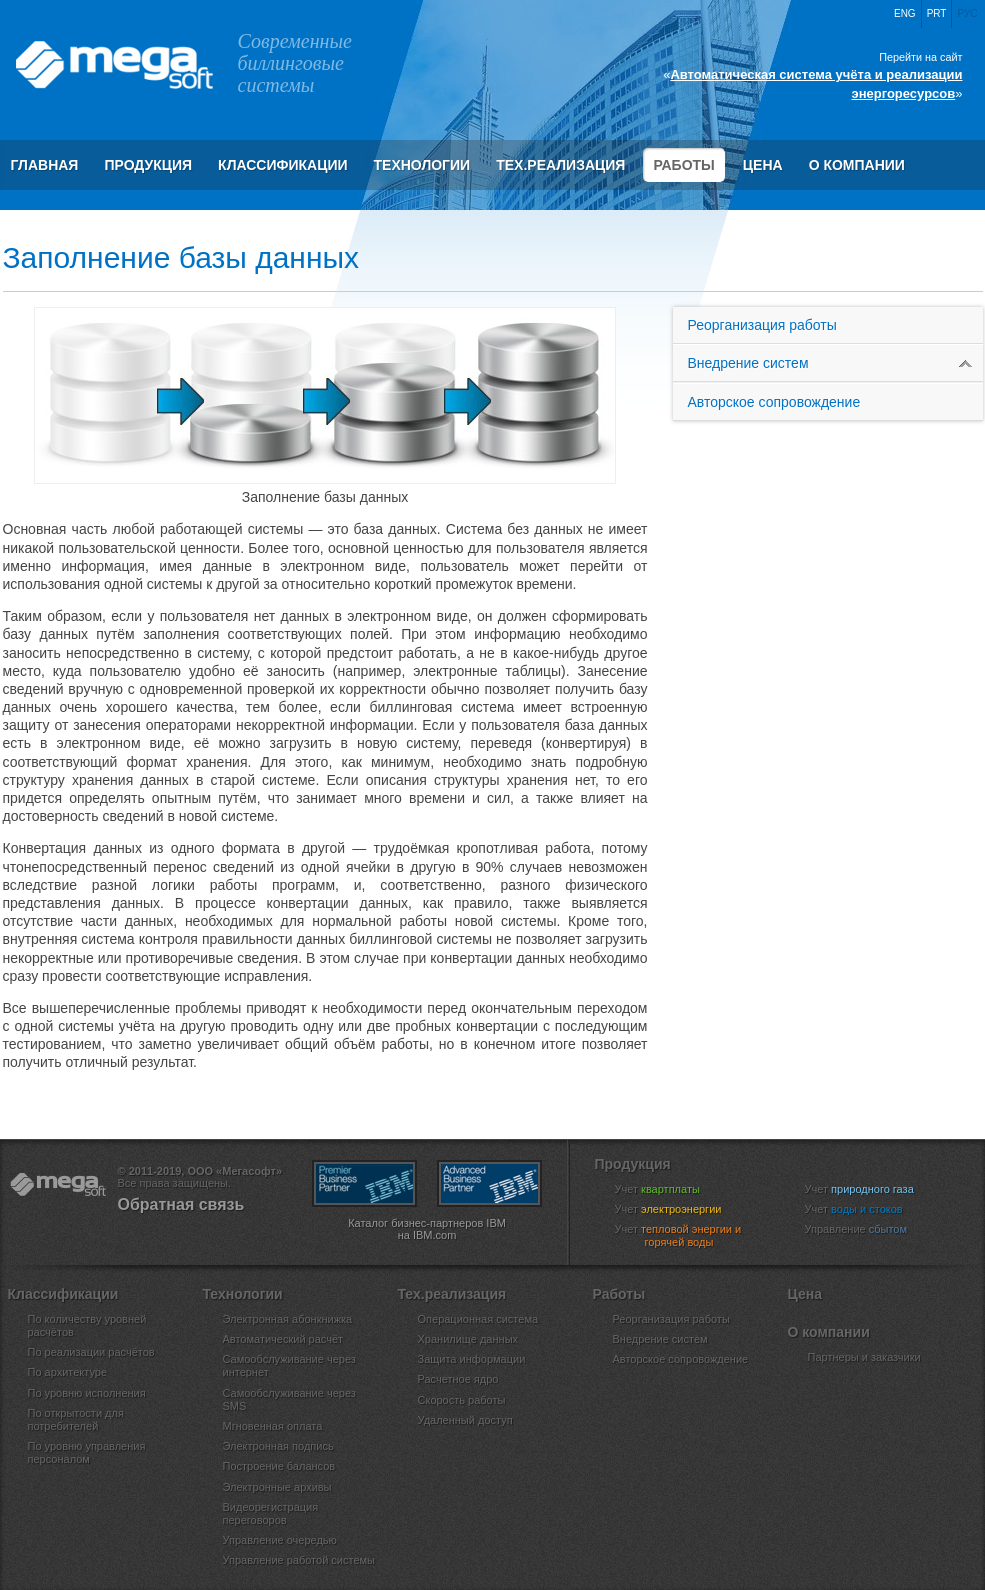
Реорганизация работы (762, 325)
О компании (857, 165)
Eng (905, 13)
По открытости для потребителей (76, 1419)
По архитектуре (68, 1372)
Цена (763, 165)
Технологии (422, 165)
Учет (670, 1189)
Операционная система (478, 1319)
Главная (45, 165)
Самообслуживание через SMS (289, 1399)
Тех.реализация (560, 165)
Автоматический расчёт (283, 1339)
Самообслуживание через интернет (289, 1365)
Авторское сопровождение (774, 416)
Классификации (282, 165)
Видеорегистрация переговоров (271, 1513)
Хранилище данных (468, 1339)
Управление (869, 1229)
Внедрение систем (835, 363)
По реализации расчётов (91, 1352)
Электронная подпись (278, 1446)
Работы (683, 165)
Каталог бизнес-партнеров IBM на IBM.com (427, 1229)
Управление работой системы (299, 1560)
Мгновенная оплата (273, 1426)
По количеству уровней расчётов (87, 1325)
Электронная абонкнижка (288, 1319)
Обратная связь (181, 1204)
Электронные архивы (277, 1487)
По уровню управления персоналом (87, 1452)
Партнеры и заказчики (864, 1357)
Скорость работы (462, 1400)
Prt (937, 13)
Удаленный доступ (465, 1420)
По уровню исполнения (87, 1393)
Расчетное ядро (458, 1379)
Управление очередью (280, 1540)
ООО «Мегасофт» (113, 65)
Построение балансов (279, 1466)
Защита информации (472, 1359)
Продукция (148, 165)
